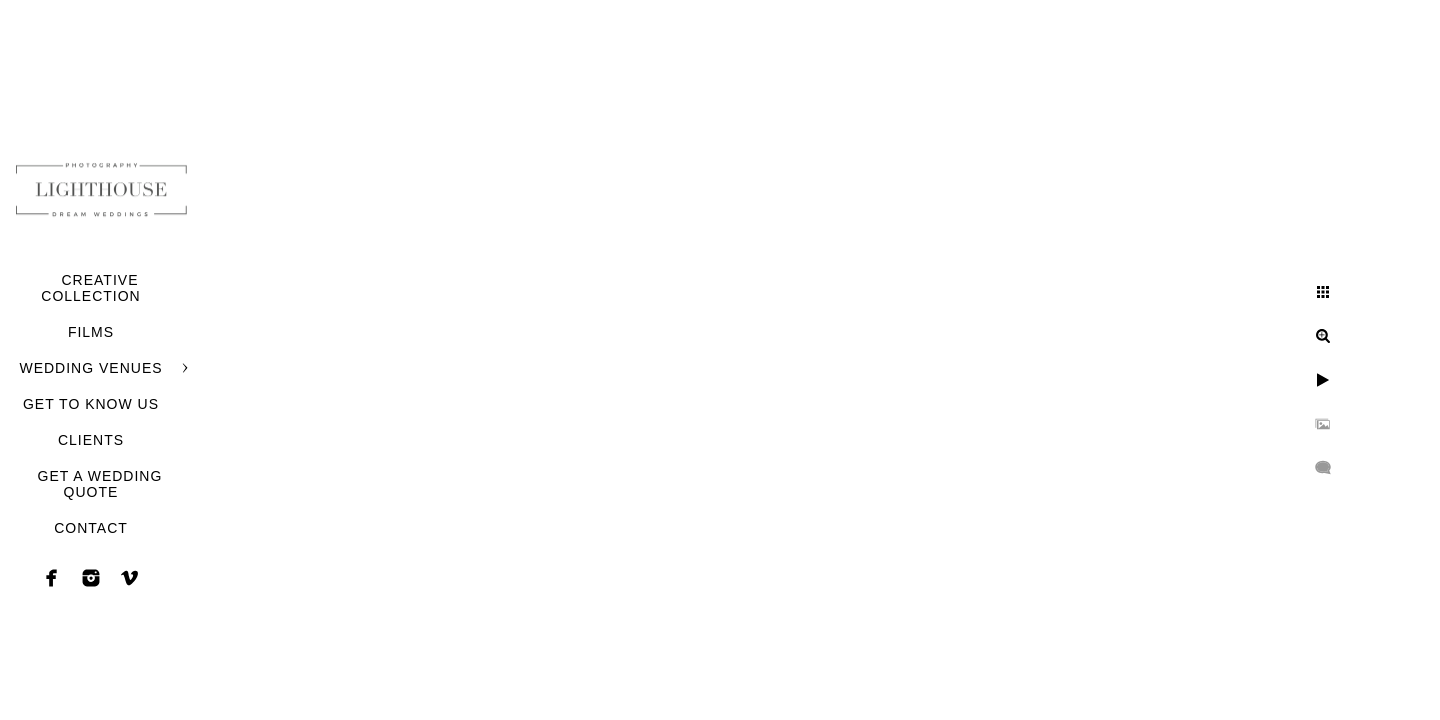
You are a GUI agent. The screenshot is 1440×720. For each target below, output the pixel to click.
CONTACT (91, 528)
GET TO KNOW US (91, 404)
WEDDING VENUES (90, 368)
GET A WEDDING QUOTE (100, 484)
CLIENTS (91, 440)
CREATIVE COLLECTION (90, 288)
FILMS (91, 332)
